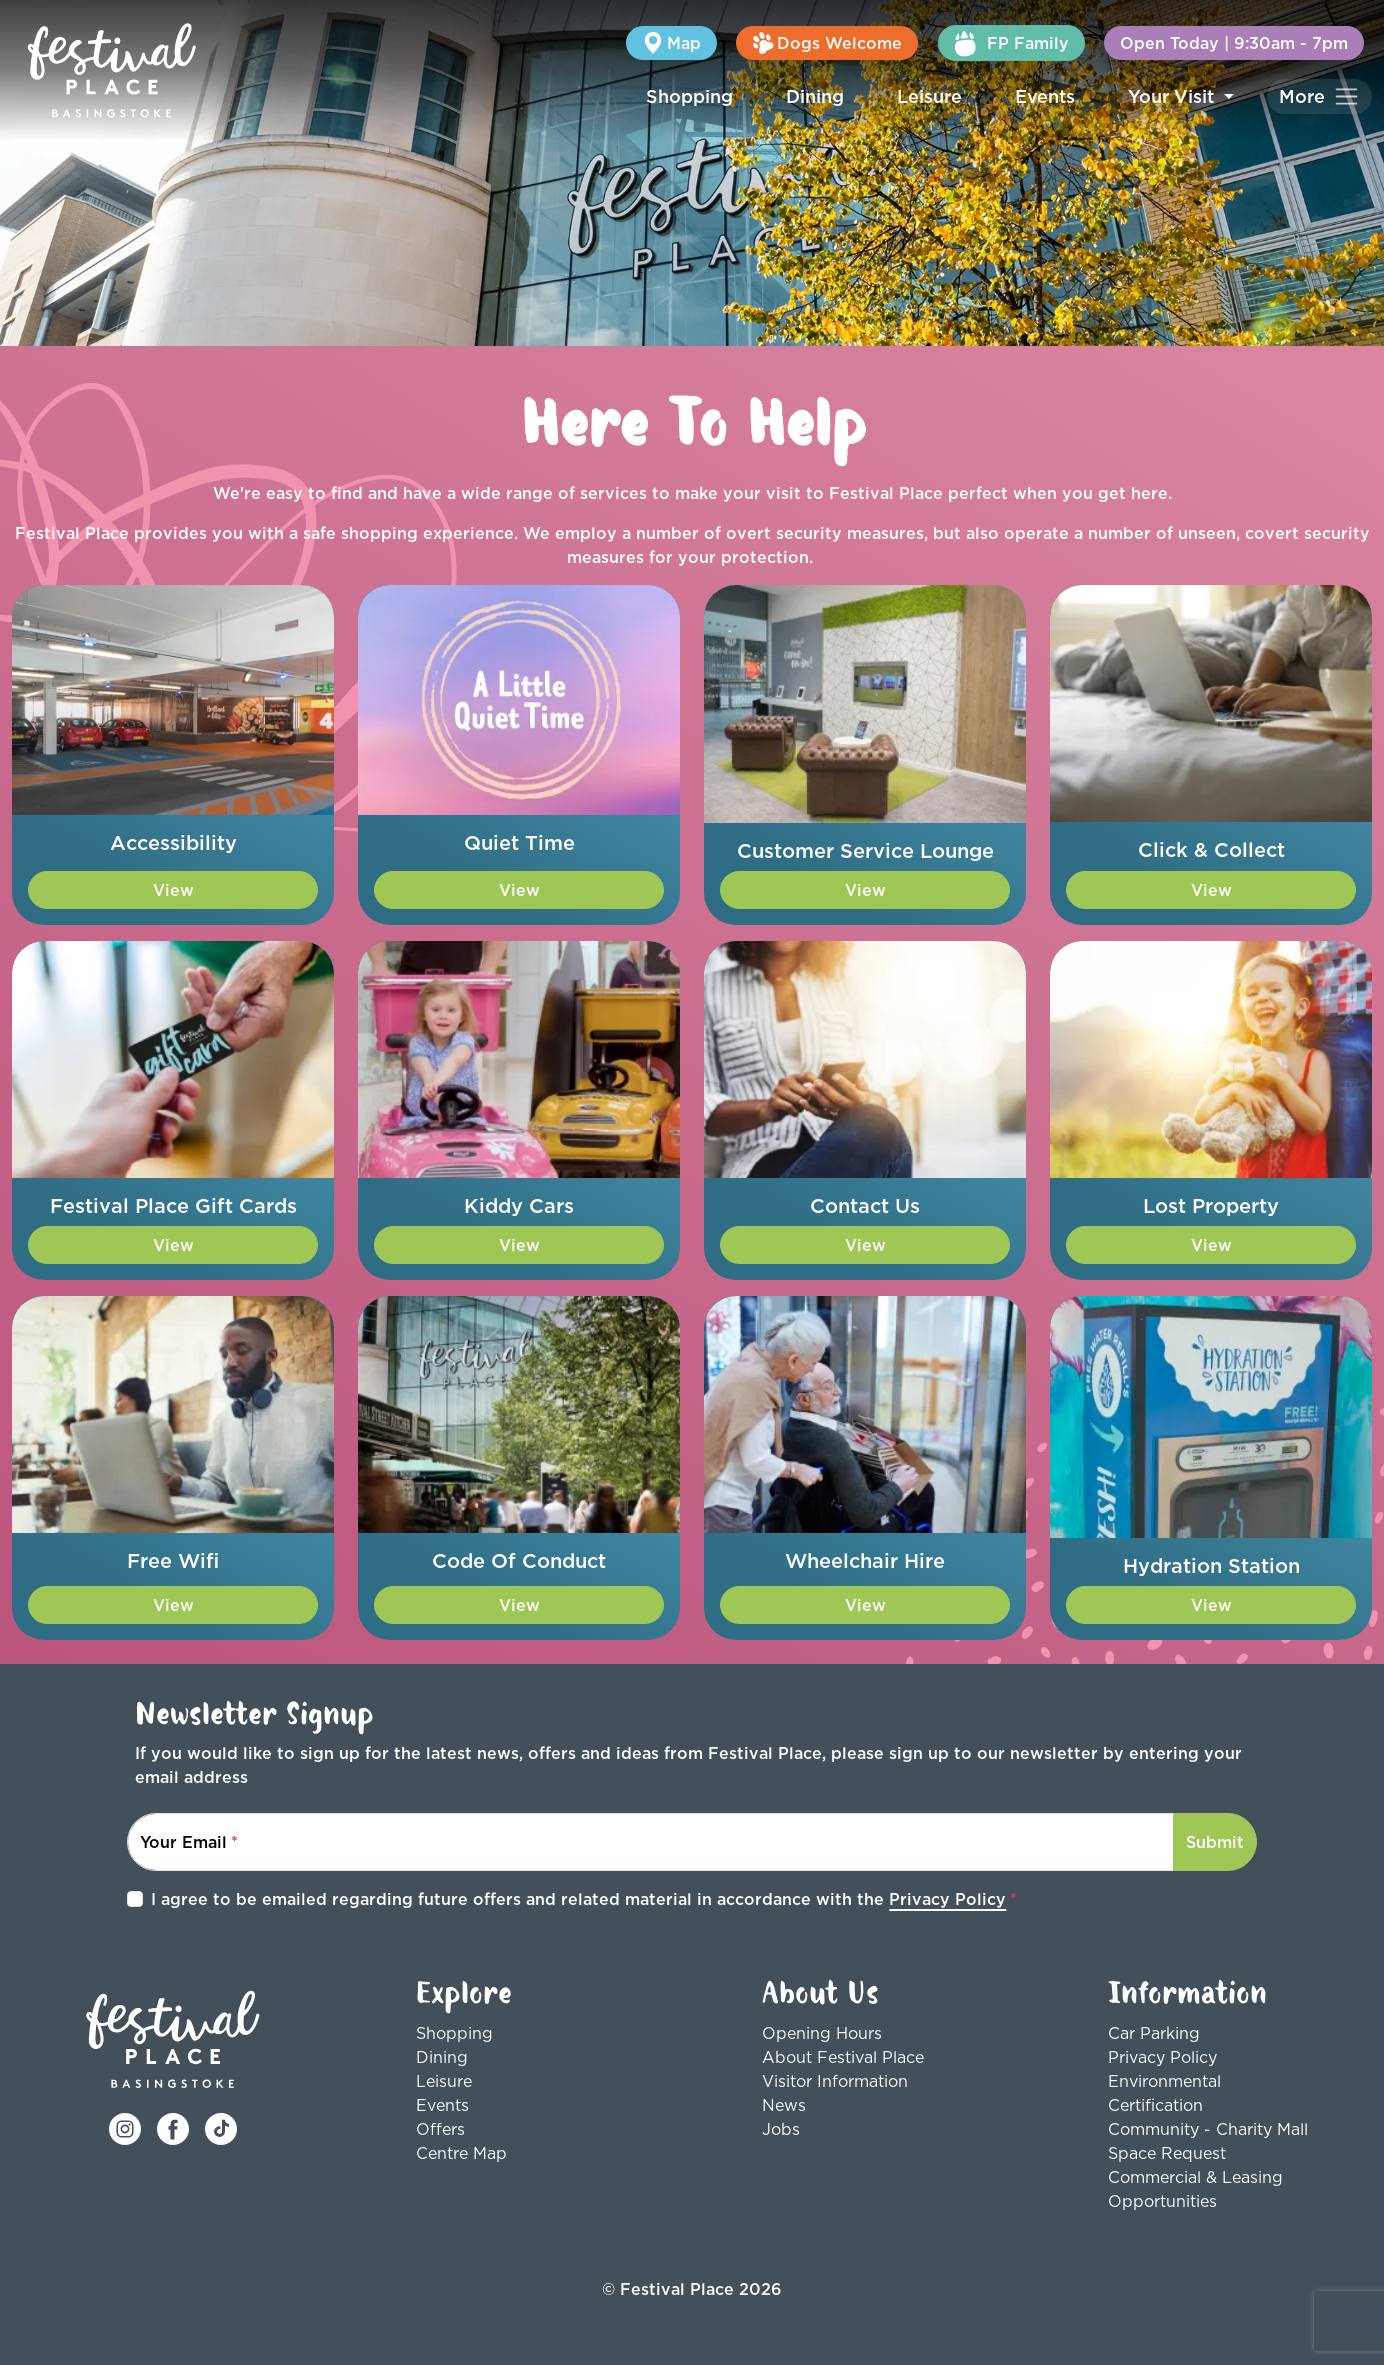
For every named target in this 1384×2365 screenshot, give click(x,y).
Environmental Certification (1164, 2093)
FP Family (1011, 43)
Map (671, 43)
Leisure (929, 96)
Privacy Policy (947, 1899)
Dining (815, 96)
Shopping (689, 96)
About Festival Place (843, 2057)
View (173, 890)
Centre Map (461, 2153)
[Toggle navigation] (1319, 96)
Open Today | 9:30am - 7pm (1234, 43)
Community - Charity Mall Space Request (1208, 2141)
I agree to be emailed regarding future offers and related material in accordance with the (578, 1899)
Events (1045, 96)
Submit (1215, 1842)
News (784, 2105)
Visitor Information (835, 2081)
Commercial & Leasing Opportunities (1195, 2189)
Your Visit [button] (1173, 96)
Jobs (781, 2129)
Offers (440, 2129)
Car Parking (1154, 2033)
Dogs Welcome (827, 43)
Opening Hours (822, 2033)
